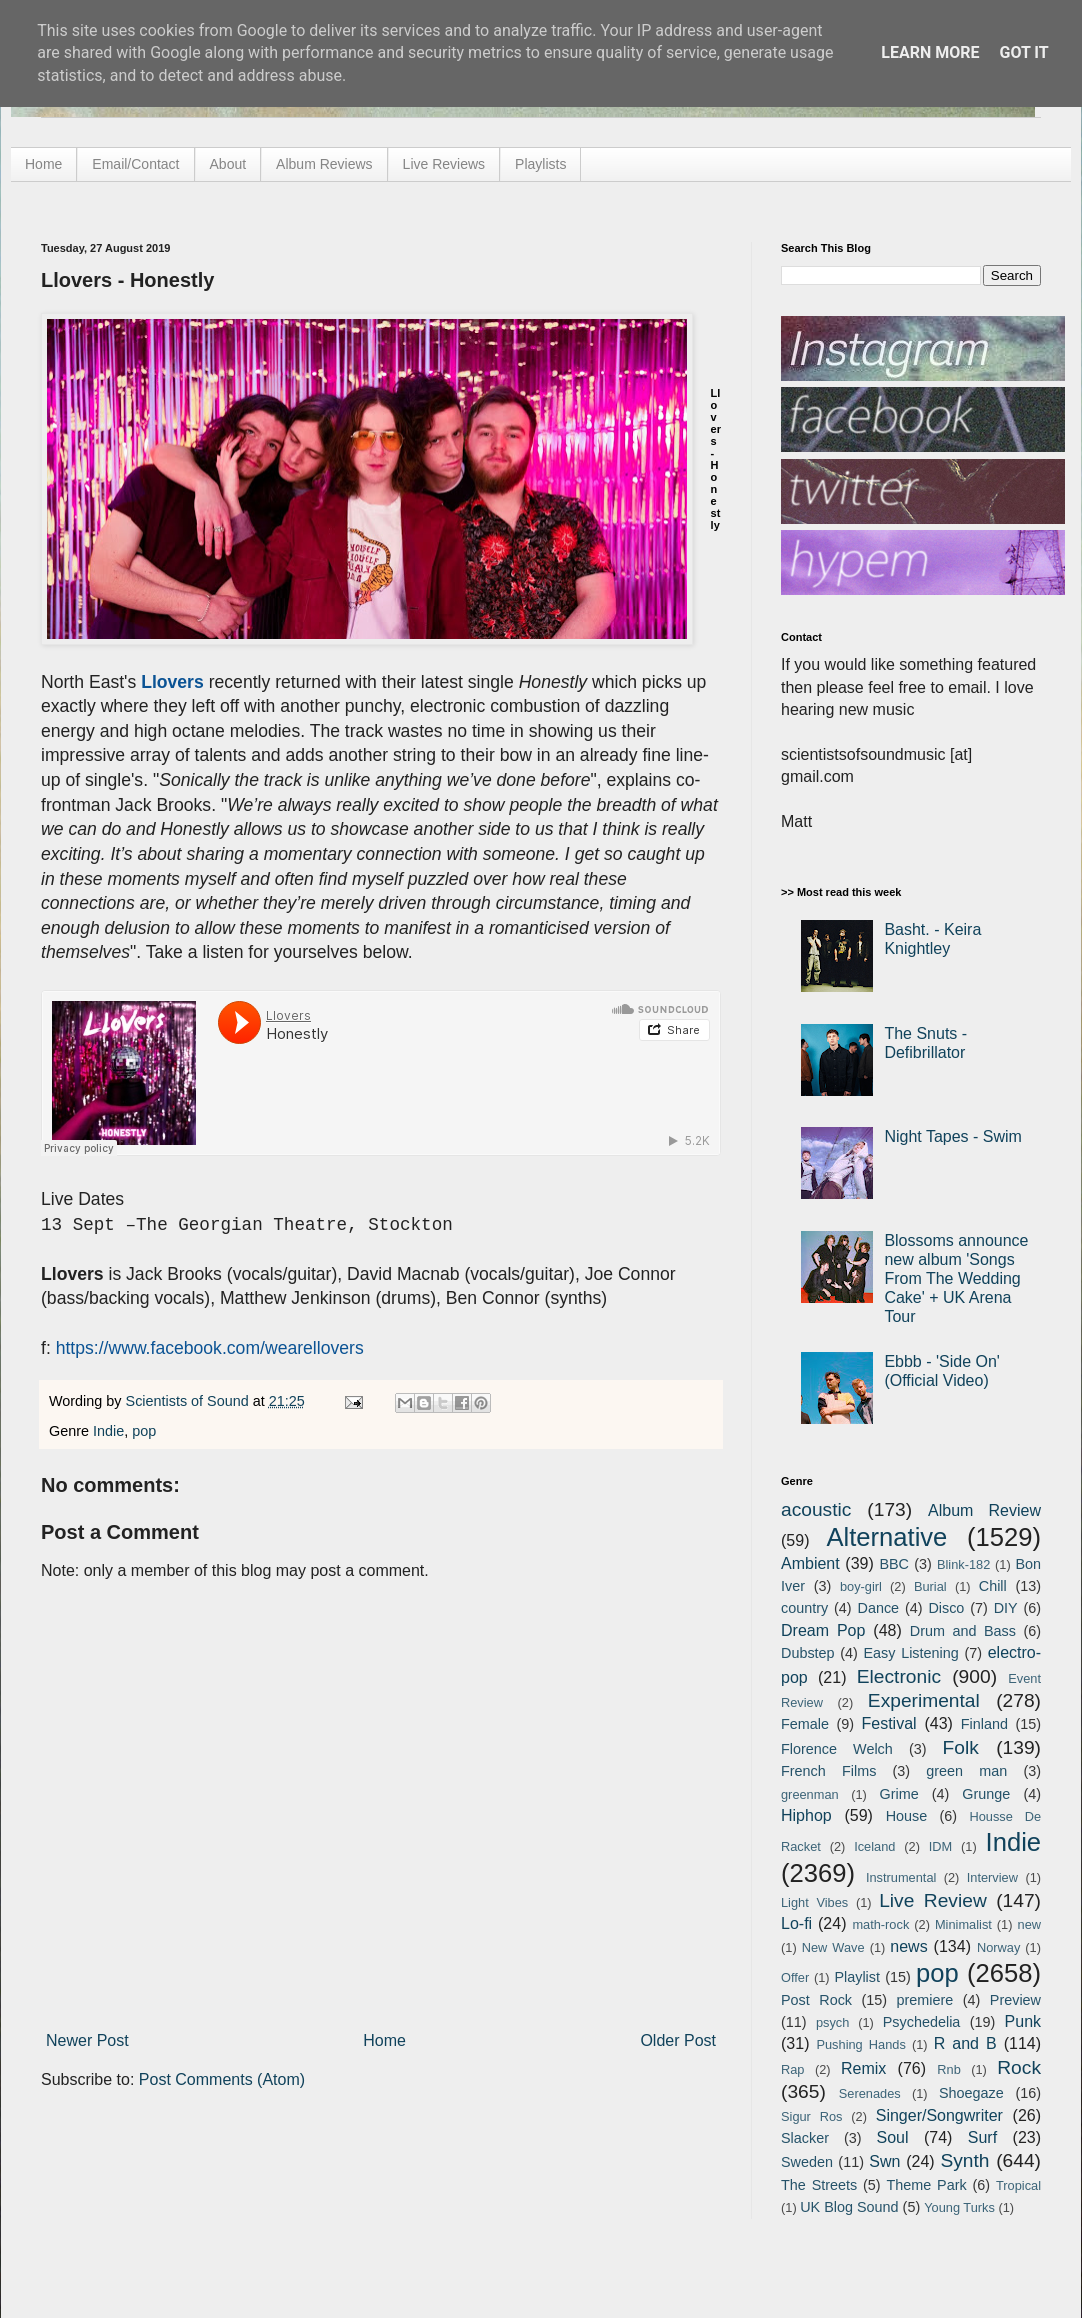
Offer (795, 1977)
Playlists (540, 164)
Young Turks (959, 2207)
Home (43, 164)
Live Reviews (444, 164)
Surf (982, 2137)
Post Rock (816, 2000)
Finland (984, 1724)
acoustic (816, 1509)
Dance (878, 1608)
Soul (893, 2137)
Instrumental (901, 1877)
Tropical (1018, 2185)
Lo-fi (796, 1923)
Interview (992, 1877)
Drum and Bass (963, 1631)
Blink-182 (963, 1564)
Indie (108, 1431)
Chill (993, 1586)
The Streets (819, 2185)
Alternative (886, 1537)
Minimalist (963, 1924)
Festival (888, 1723)
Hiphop (806, 1815)
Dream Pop (823, 1630)
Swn (884, 2161)
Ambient (810, 1563)
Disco (946, 1608)
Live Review (933, 1900)
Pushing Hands (860, 2044)
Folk (961, 1747)
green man (966, 1771)
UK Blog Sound (849, 2207)
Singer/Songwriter (939, 2115)
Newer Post (87, 2040)
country (804, 1608)
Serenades (870, 2093)
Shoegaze (971, 2093)
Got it (1023, 52)
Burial (930, 1586)
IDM (940, 1846)
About (228, 164)
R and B (965, 2043)
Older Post (678, 2040)
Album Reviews (324, 164)
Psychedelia (922, 2022)
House (907, 1816)
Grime (898, 1794)
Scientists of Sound (189, 1401)
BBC (894, 1564)
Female (805, 1724)
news (908, 1946)
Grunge (986, 1794)
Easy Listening (911, 1653)
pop (144, 1431)
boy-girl (861, 1586)
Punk (1023, 2021)
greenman (810, 1794)
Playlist (857, 1977)
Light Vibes (814, 1902)
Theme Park (927, 2185)
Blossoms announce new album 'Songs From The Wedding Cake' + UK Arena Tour (956, 1279)
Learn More (930, 52)
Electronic (899, 1676)
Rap (792, 2069)
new (1029, 1924)
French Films (828, 1771)
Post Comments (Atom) (222, 2079)
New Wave (833, 1947)
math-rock (880, 1924)
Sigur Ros (811, 2116)
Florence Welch (837, 1749)
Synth (964, 2160)
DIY (1006, 1608)
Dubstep (808, 1653)
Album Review (984, 1510)
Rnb (948, 2069)
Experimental (924, 1700)
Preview (1015, 2000)
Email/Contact (135, 164)
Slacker (805, 2138)
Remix (863, 2068)
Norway (998, 1947)
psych (832, 2022)
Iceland (874, 1846)
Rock (1019, 2067)
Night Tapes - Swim (953, 1136)
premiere (925, 2000)
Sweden (807, 2162)
